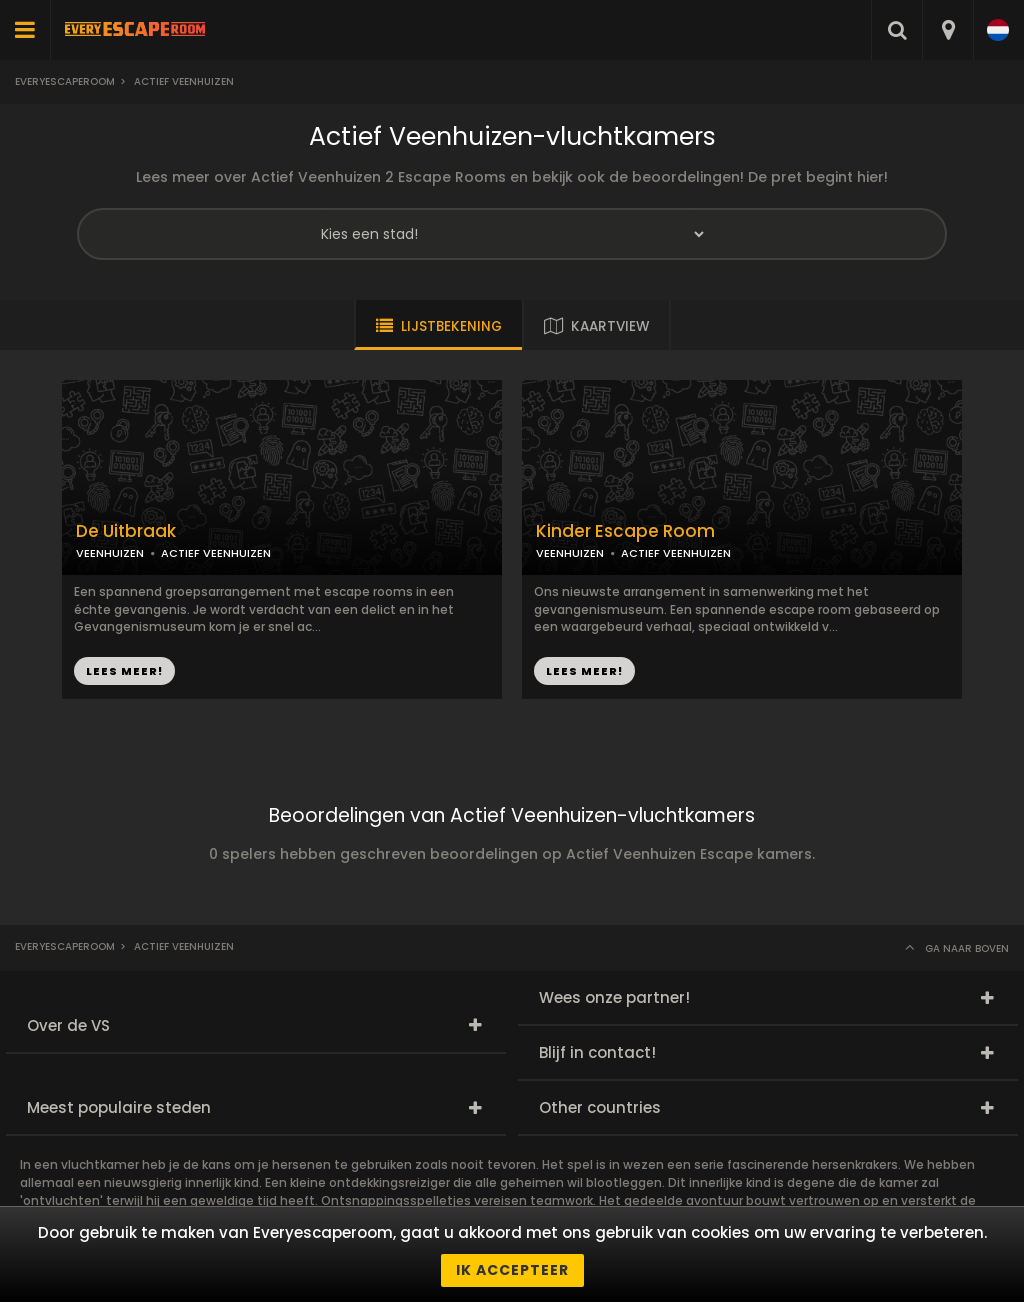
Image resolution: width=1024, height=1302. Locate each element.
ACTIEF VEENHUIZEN (216, 553)
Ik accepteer (512, 1270)
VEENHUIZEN (110, 553)
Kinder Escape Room (625, 531)
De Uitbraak (126, 531)
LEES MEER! (124, 671)
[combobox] (947, 30)
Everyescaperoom (65, 81)
